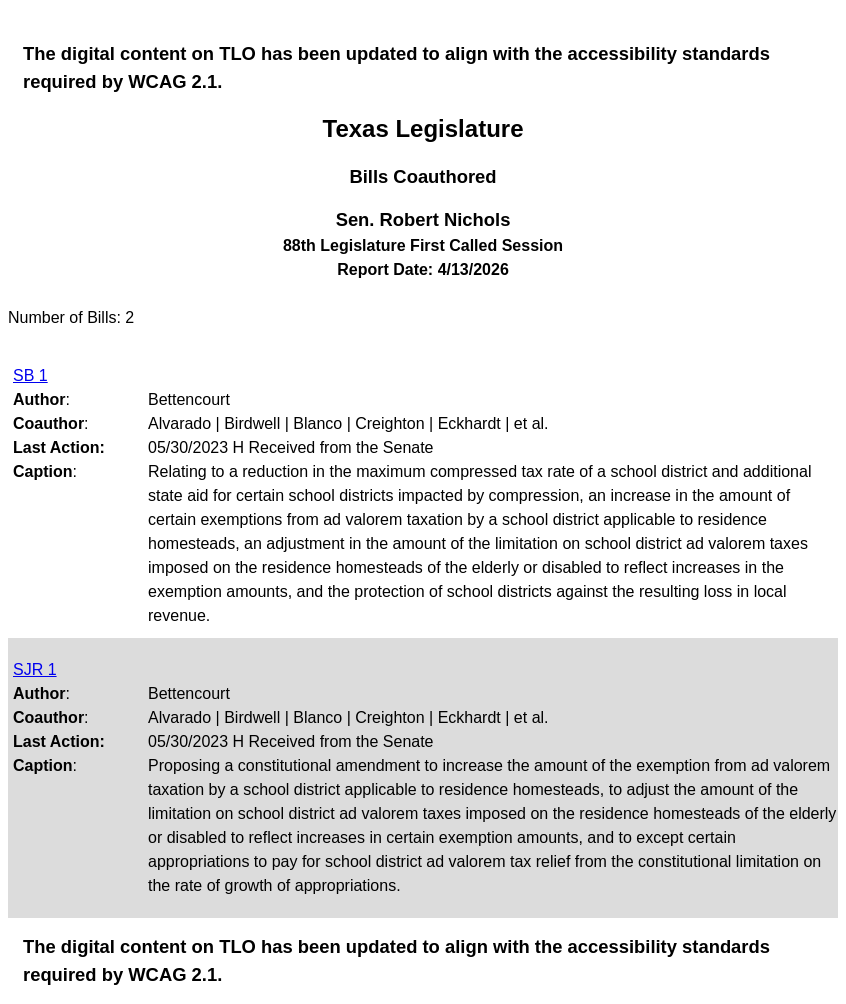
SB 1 (30, 375)
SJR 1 (35, 669)
